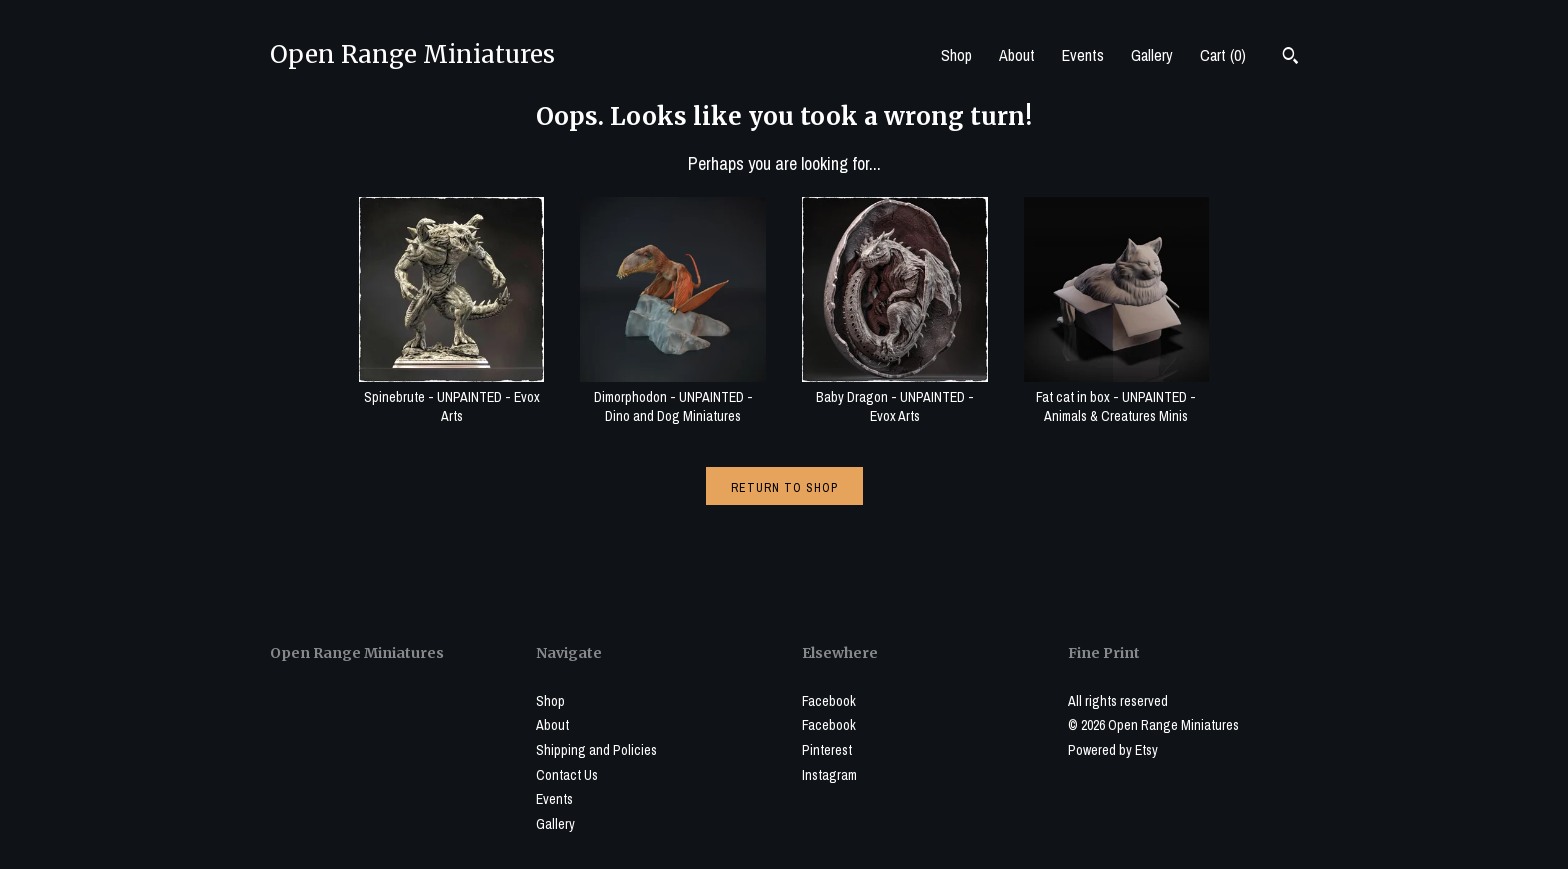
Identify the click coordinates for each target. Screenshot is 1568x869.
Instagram (829, 775)
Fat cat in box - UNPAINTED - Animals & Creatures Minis (1117, 396)
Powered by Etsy (1113, 750)
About (1017, 55)
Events (1083, 55)
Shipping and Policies (596, 750)
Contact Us (567, 775)
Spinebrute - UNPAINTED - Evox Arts (452, 396)
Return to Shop (784, 488)
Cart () (1223, 55)
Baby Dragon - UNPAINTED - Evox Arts (895, 396)
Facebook (829, 701)
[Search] (1290, 58)
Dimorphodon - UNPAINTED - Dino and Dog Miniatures (673, 396)
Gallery (1152, 55)
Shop (956, 55)
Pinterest (827, 750)
